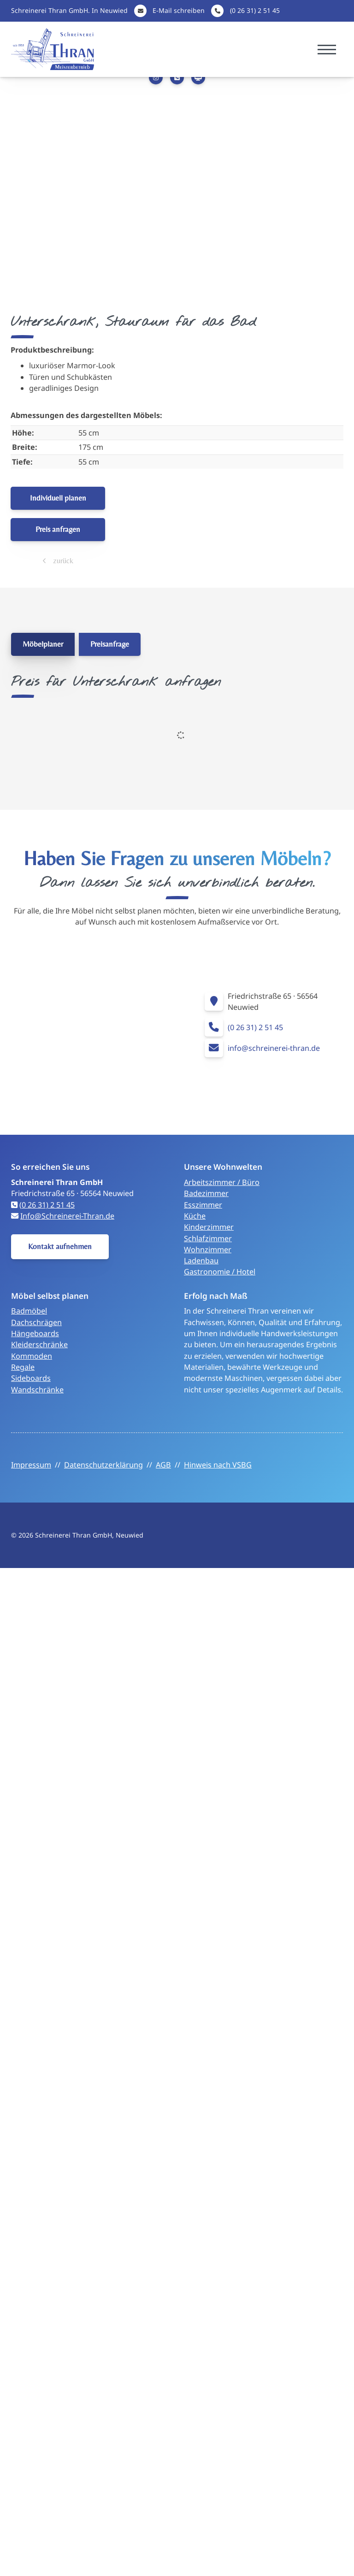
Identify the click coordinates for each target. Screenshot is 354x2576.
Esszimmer (203, 1205)
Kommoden (31, 1356)
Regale (23, 1367)
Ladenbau (201, 1261)
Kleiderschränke (39, 1344)
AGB (163, 1465)
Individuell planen (58, 497)
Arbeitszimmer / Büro (222, 1182)
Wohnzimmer (207, 1249)
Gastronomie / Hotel (219, 1272)
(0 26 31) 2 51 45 (255, 10)
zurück (62, 560)
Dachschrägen (36, 1322)
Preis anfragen (57, 529)
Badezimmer (206, 1193)
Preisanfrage (109, 643)
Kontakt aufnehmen (60, 1246)
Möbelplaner (43, 643)
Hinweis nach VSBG (218, 1465)
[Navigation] (327, 49)
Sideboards (31, 1378)
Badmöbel (29, 1311)
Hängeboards (35, 1333)
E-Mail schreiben (179, 10)
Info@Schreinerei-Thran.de (67, 1216)
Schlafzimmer (208, 1238)
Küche (195, 1216)
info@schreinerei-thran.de (274, 1048)
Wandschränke (37, 1390)
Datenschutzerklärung (103, 1465)
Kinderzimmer (209, 1227)
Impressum (31, 1465)
